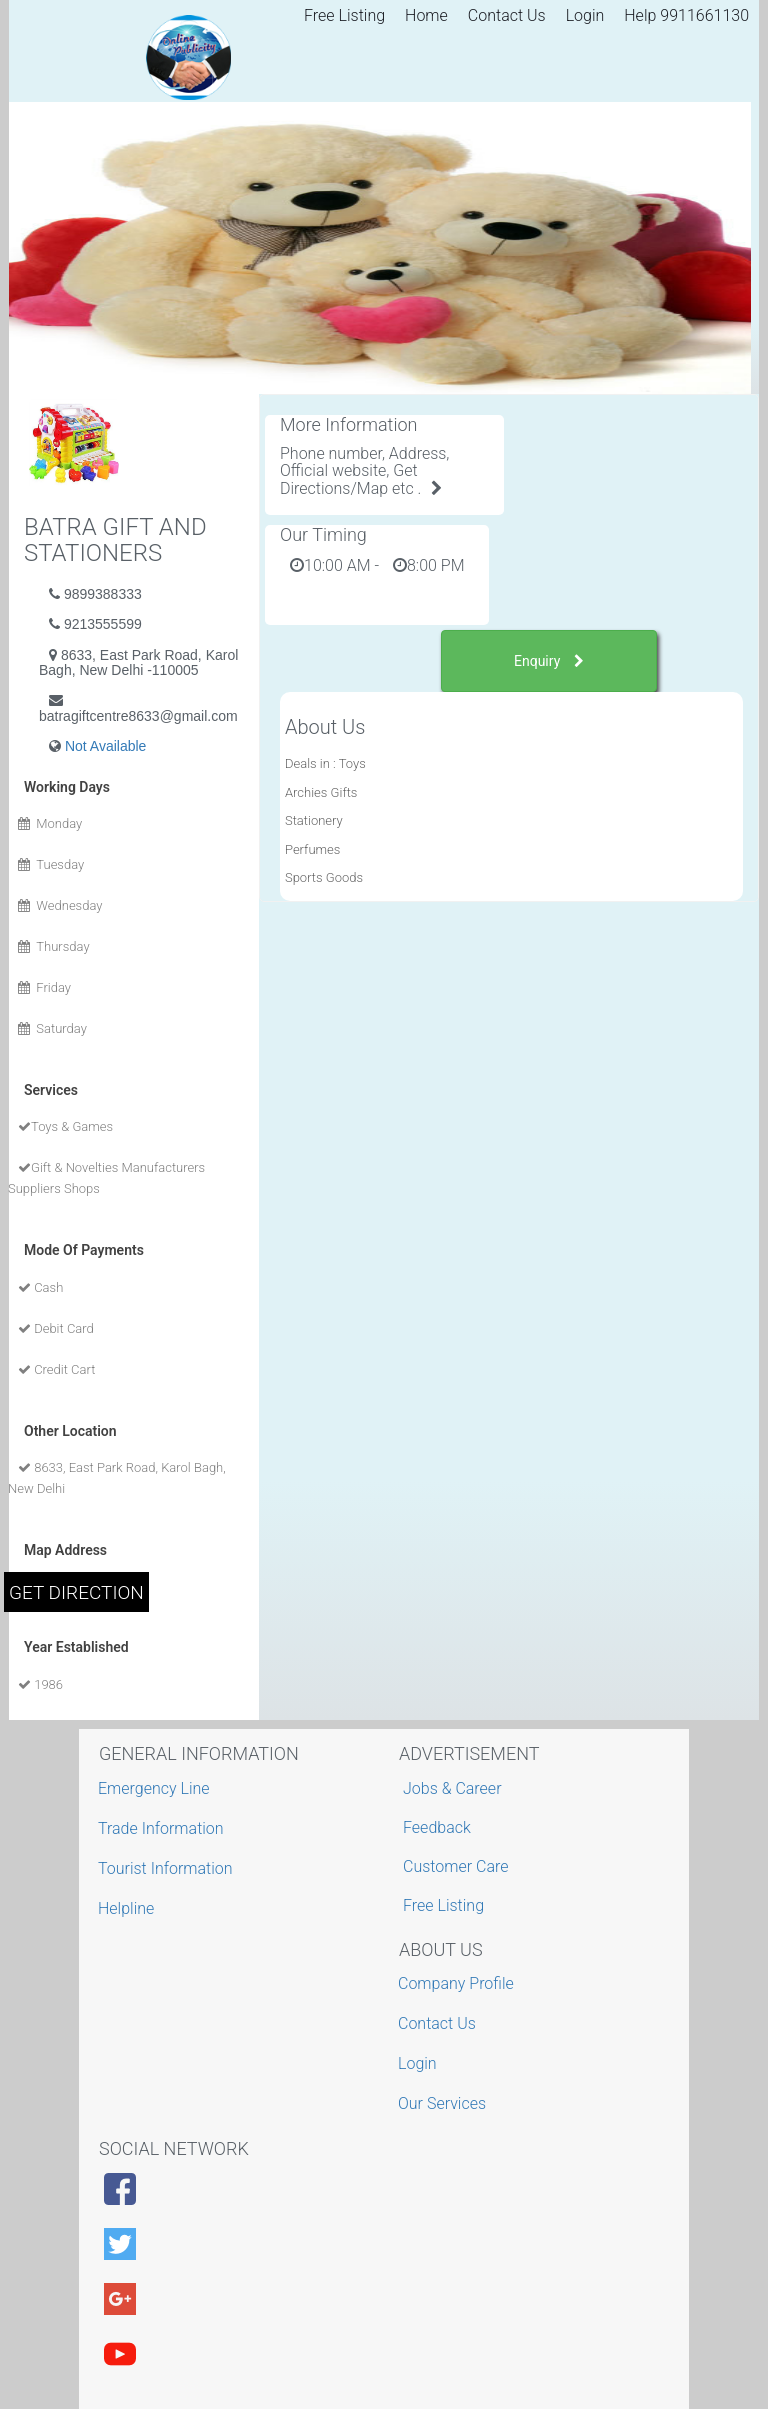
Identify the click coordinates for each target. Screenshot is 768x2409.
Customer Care (455, 1866)
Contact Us (507, 15)
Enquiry (549, 661)
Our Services (444, 2103)
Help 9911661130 (686, 15)
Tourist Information (168, 1868)
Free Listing (344, 15)
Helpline (128, 1908)
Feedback (437, 1827)
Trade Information (163, 1828)
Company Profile (458, 1983)
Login (585, 15)
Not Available (105, 746)
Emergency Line (156, 1788)
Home (426, 15)
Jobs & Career (452, 1788)
